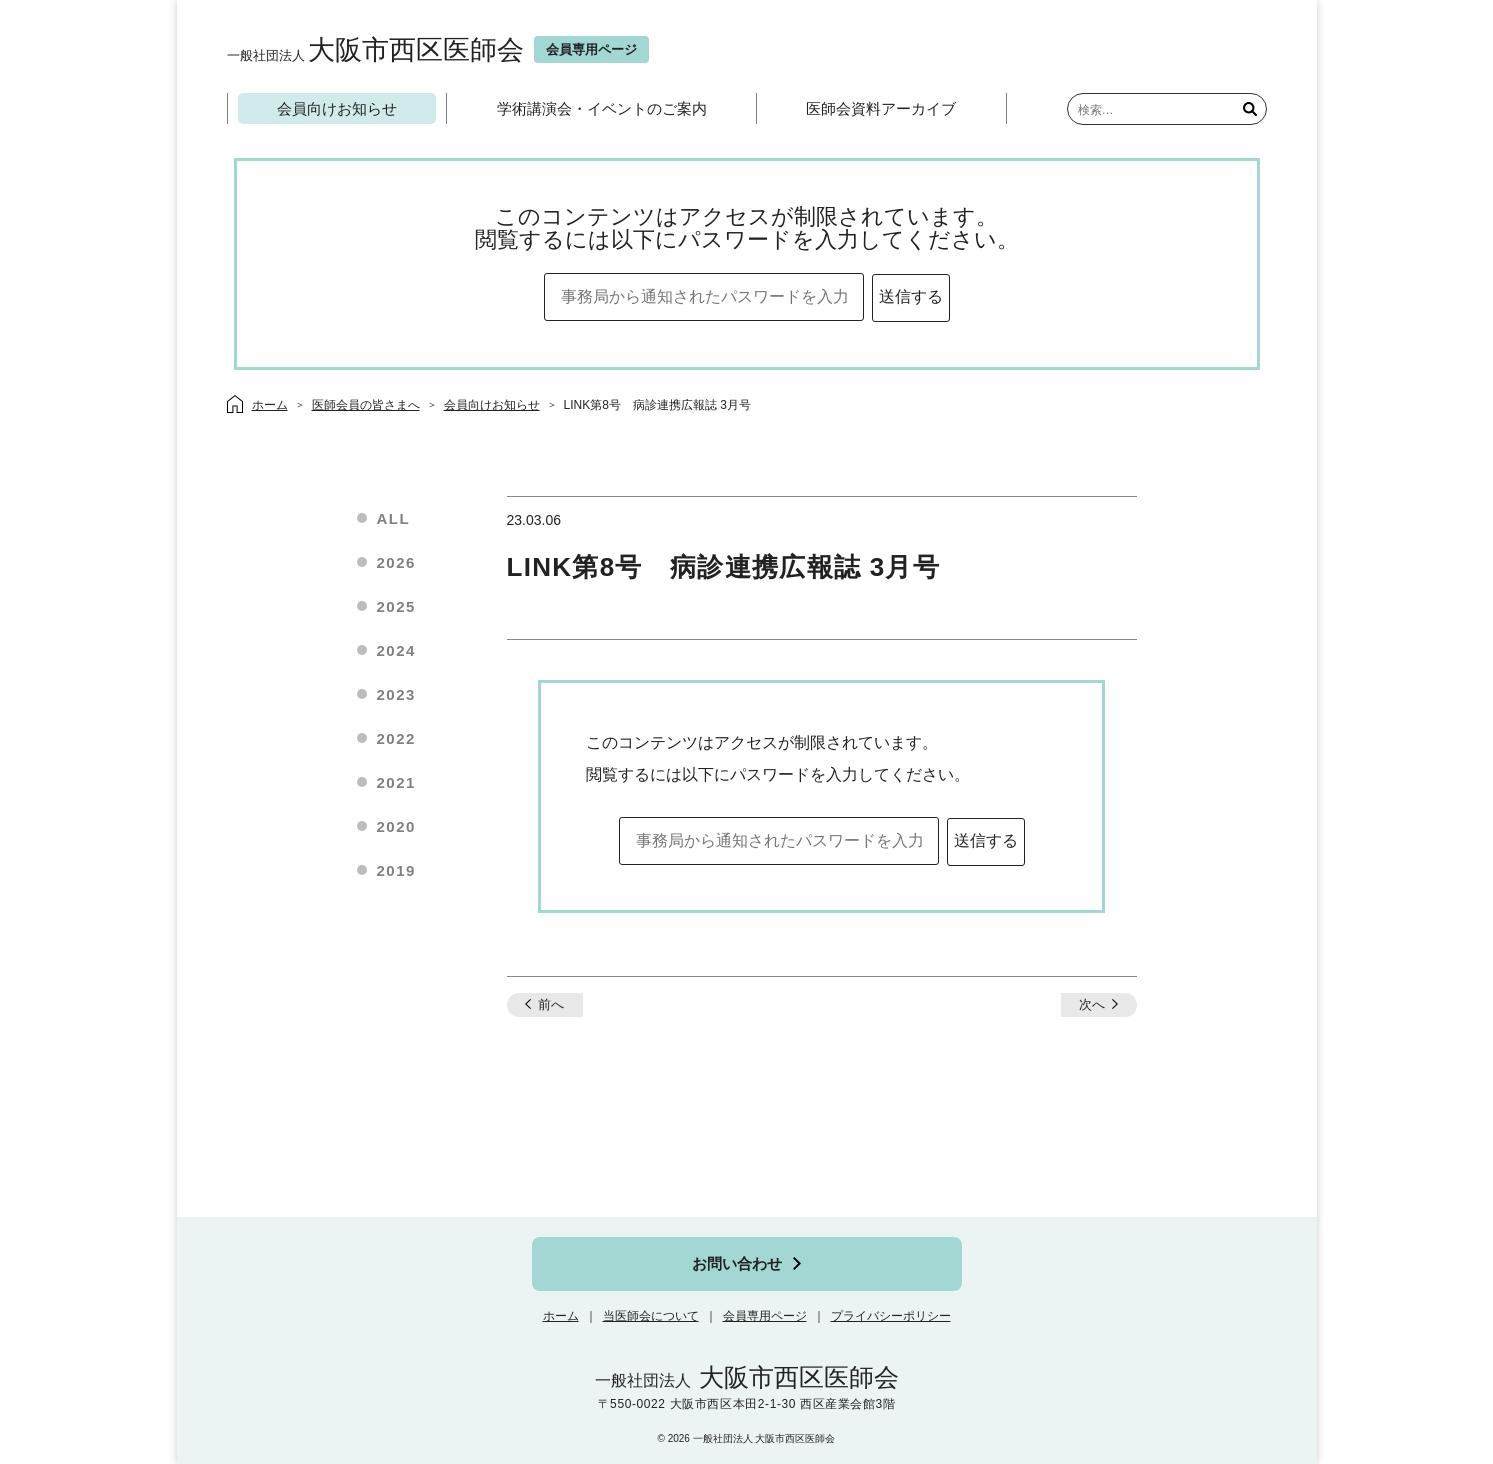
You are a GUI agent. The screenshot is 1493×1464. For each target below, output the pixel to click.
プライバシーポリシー (891, 1316)
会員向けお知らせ (337, 108)
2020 (396, 826)
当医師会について (651, 1316)
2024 (396, 650)
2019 (396, 870)
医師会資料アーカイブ (881, 108)
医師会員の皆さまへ (366, 405)
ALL (394, 518)
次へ (1092, 1004)
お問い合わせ (737, 1263)
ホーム (561, 1316)
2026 (396, 562)
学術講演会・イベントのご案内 (602, 108)
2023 (396, 694)
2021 (396, 782)
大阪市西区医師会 (375, 49)
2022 (396, 738)
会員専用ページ (765, 1316)
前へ (551, 1004)
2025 (396, 606)
